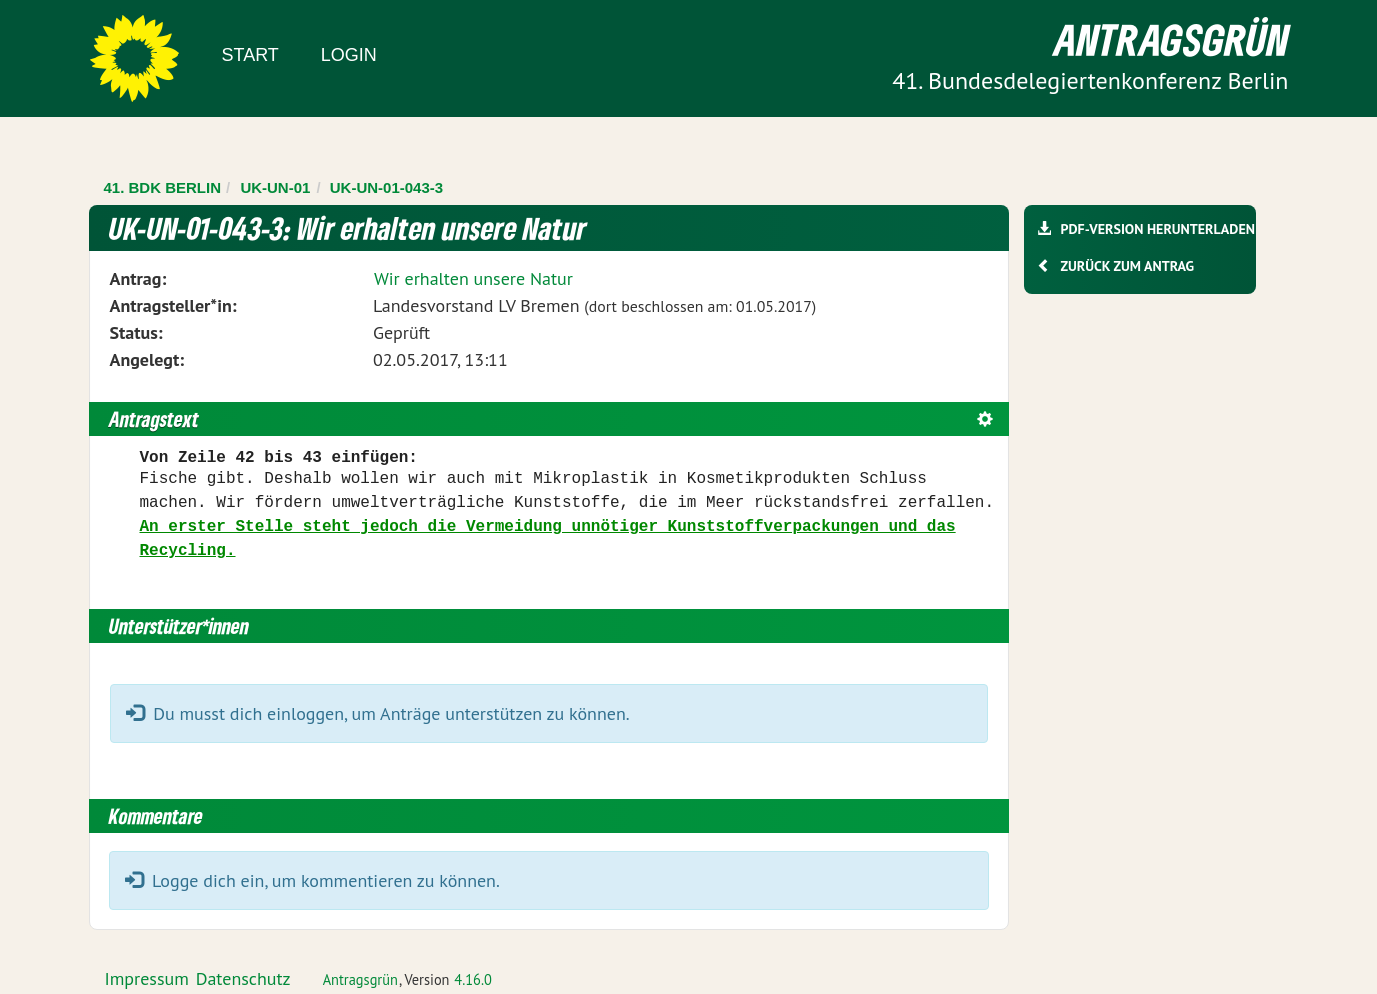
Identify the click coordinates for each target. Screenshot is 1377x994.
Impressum (147, 978)
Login (349, 55)
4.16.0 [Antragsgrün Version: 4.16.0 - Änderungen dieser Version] (473, 979)
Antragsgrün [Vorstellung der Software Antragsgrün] (360, 979)
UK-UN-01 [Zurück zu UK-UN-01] (275, 187)
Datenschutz (243, 978)
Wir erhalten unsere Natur (473, 278)
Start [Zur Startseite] (250, 55)
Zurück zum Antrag (1127, 266)
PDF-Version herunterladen (1157, 229)
